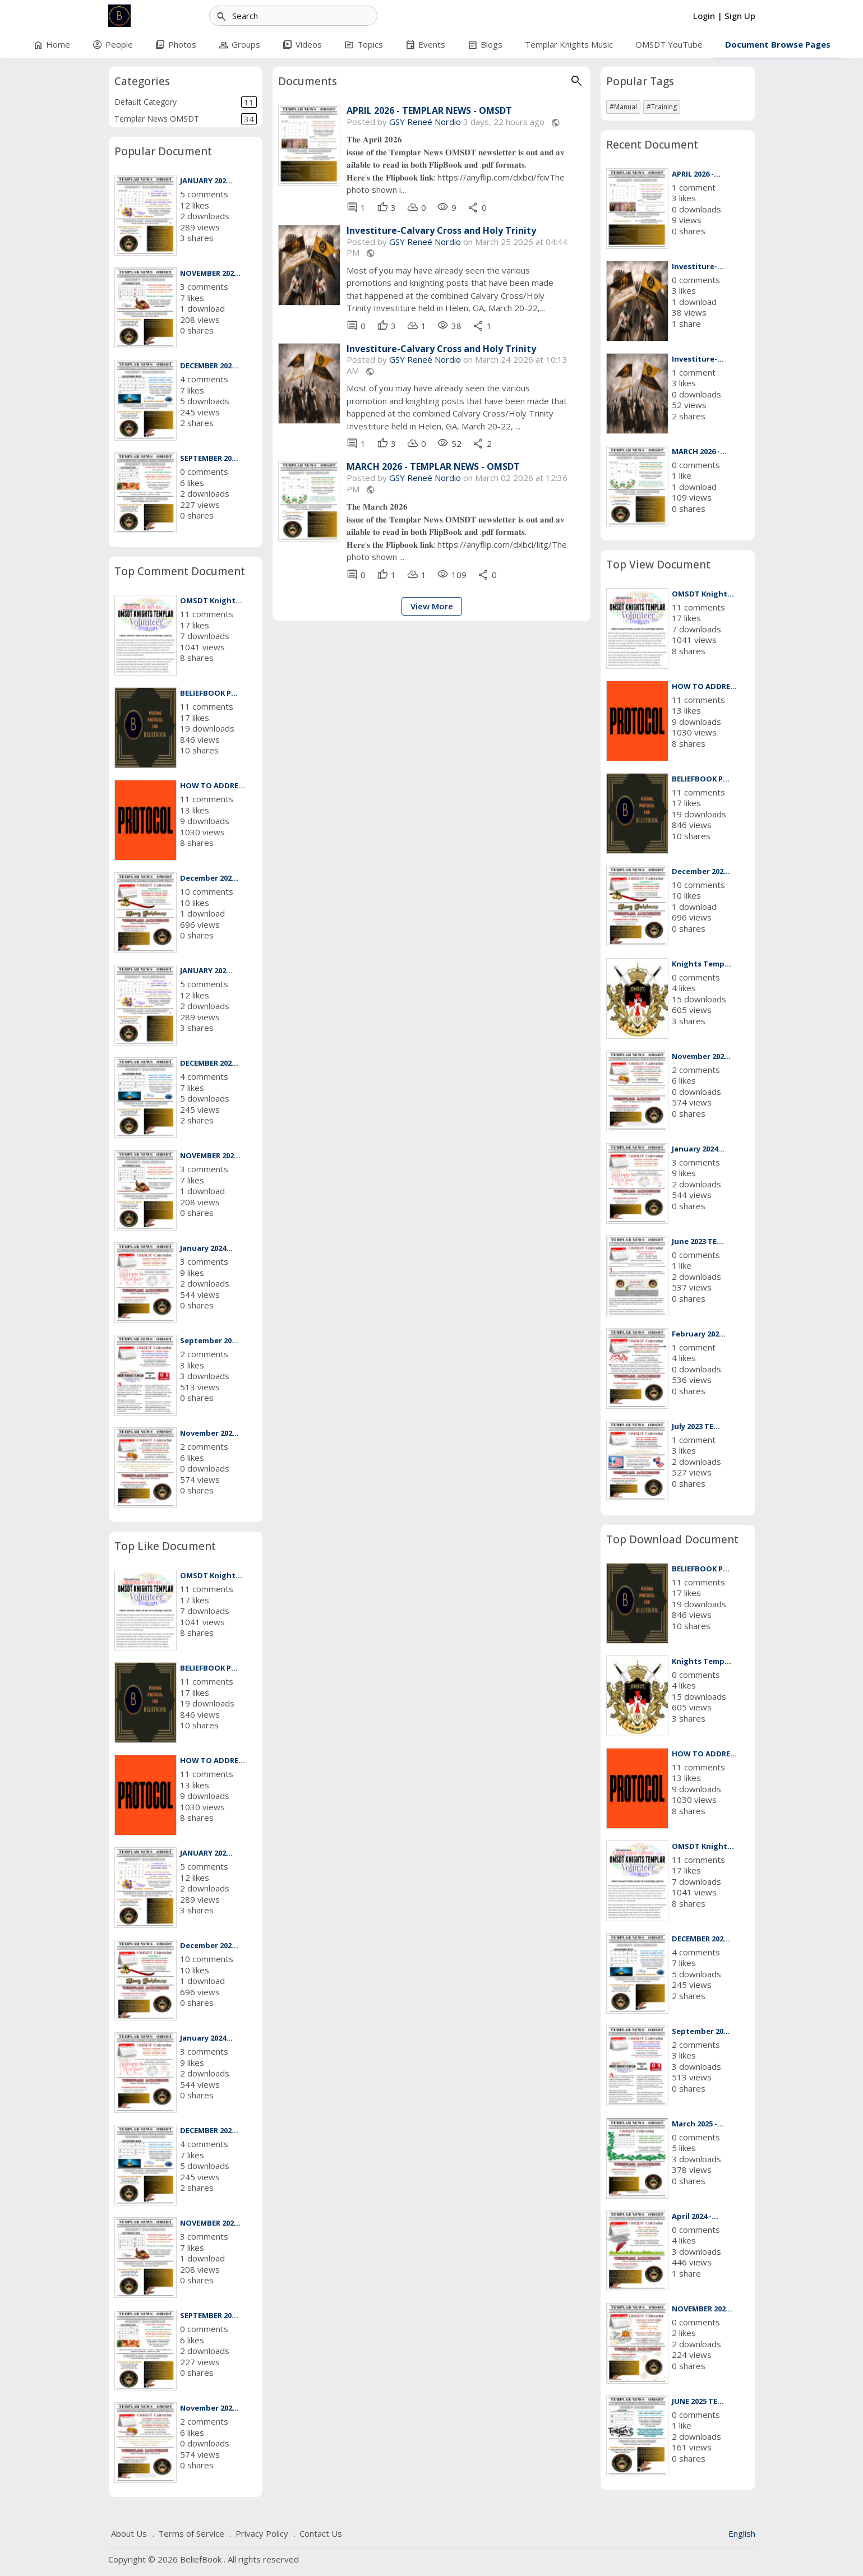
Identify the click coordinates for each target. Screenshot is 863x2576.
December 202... (209, 878)
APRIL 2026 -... (696, 174)
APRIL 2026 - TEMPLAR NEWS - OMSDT (429, 111)
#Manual (623, 107)
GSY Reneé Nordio (425, 121)
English (741, 2533)
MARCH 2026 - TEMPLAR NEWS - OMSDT (433, 467)
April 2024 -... (695, 2216)
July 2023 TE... (696, 1426)
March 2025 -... (698, 2124)
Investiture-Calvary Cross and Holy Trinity (441, 231)
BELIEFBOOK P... (209, 693)
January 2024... (206, 1248)
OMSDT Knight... (211, 600)
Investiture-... (698, 266)
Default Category (185, 102)
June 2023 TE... (697, 1241)
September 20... (209, 1340)
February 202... (699, 1334)
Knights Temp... (701, 964)
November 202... (209, 1433)
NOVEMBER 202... (210, 273)
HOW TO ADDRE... (212, 785)
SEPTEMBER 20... (209, 458)
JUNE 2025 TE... (698, 2401)
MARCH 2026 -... (699, 451)
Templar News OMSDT (185, 118)
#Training (662, 107)
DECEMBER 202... (209, 365)
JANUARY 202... (206, 180)
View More (431, 606)
